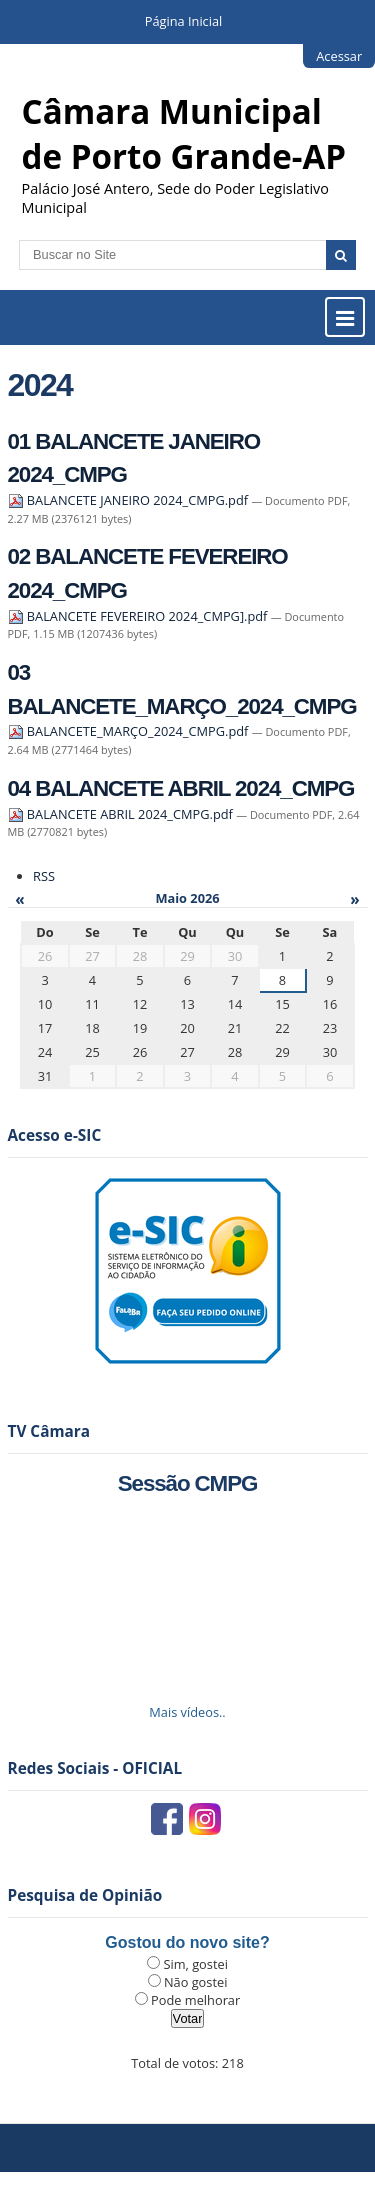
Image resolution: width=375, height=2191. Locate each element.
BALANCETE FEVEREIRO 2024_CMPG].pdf (139, 616)
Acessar (339, 56)
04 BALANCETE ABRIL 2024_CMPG (181, 788)
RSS (44, 876)
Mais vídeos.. (187, 1712)
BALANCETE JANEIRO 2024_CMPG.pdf (130, 500)
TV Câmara (49, 1431)
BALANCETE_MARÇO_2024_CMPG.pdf (130, 731)
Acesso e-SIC (55, 1135)
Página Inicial (184, 21)
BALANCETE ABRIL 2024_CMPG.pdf (122, 814)
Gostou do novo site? (187, 1942)
